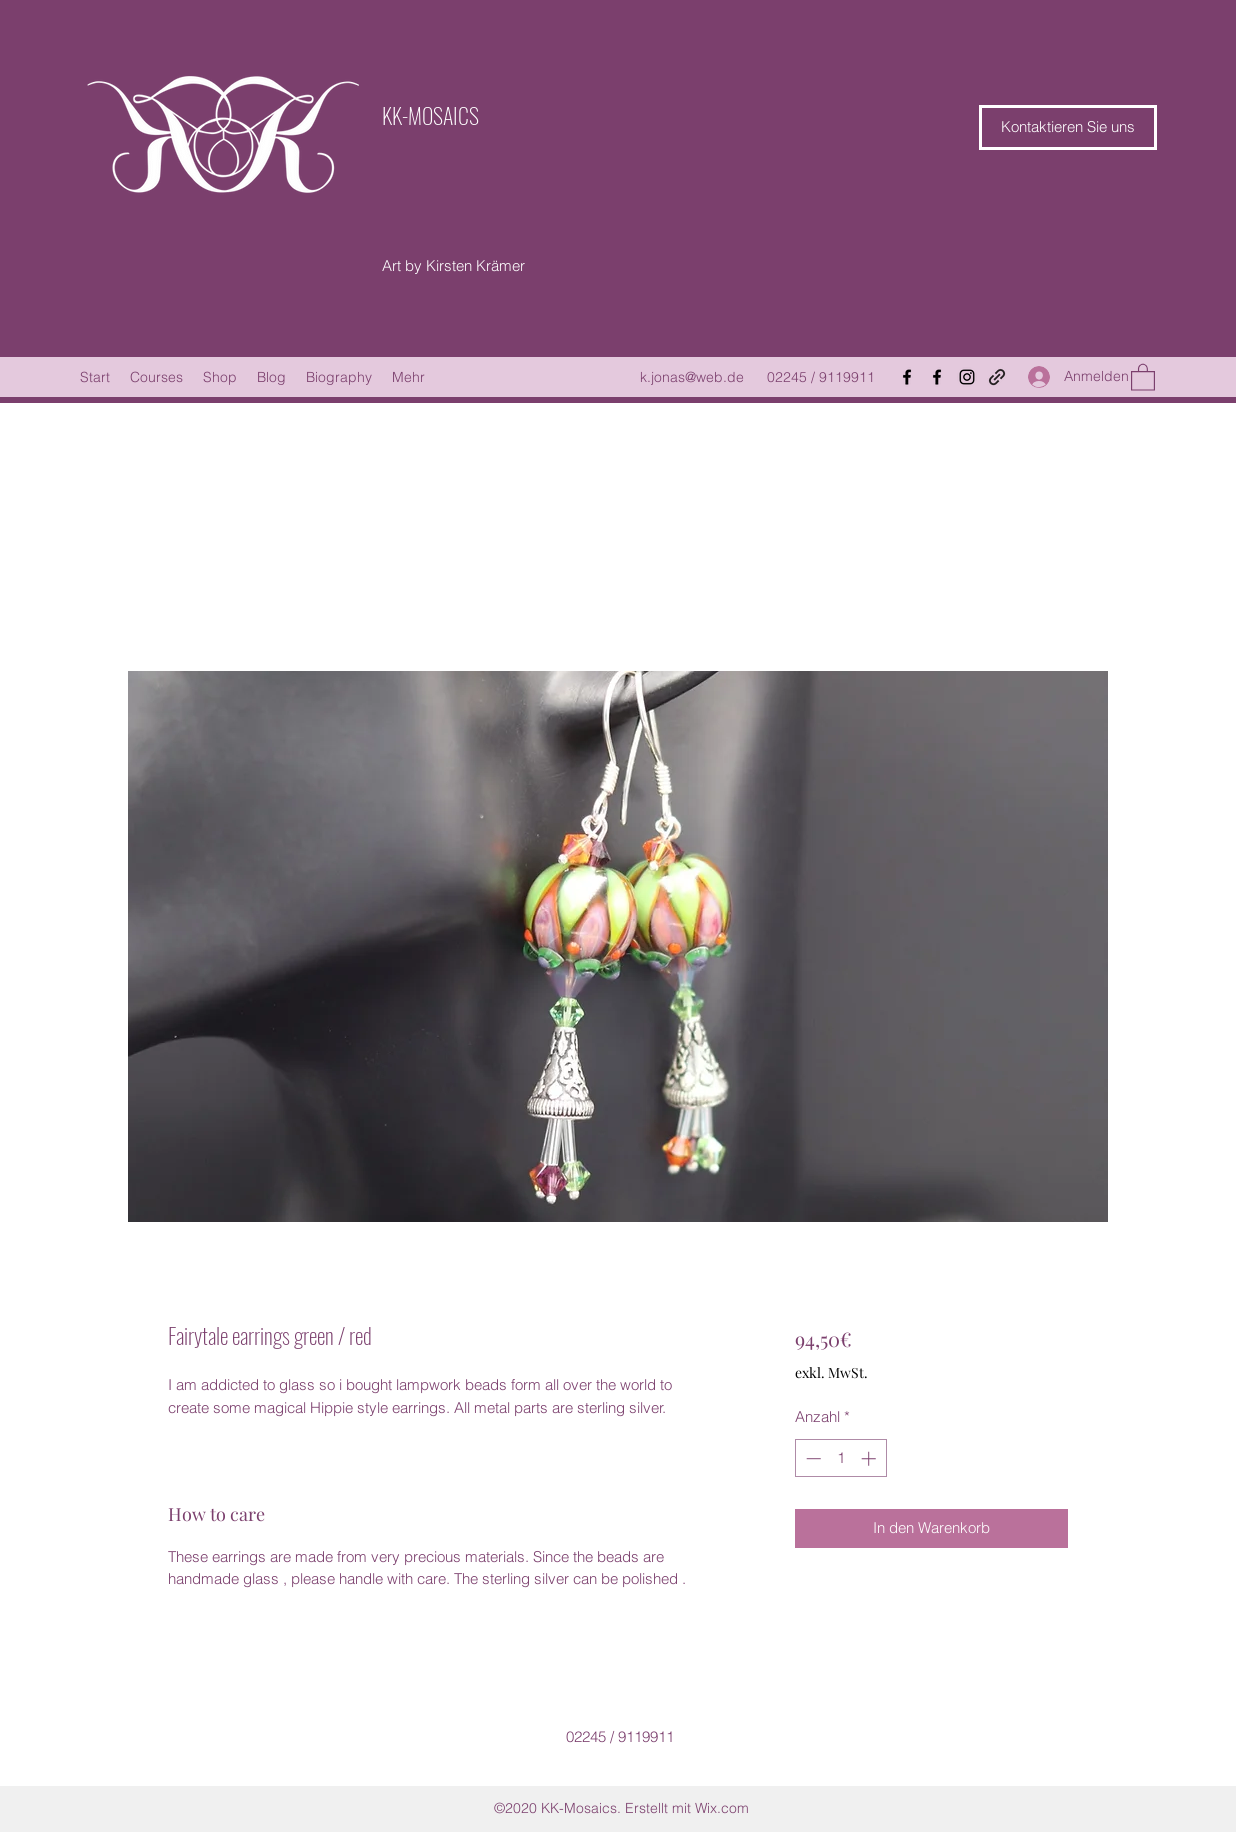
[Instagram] (967, 377)
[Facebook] (907, 377)
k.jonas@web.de (692, 377)
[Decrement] (811, 1458)
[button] (1068, 127)
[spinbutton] (840, 1458)
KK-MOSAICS (430, 115)
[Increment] (870, 1458)
